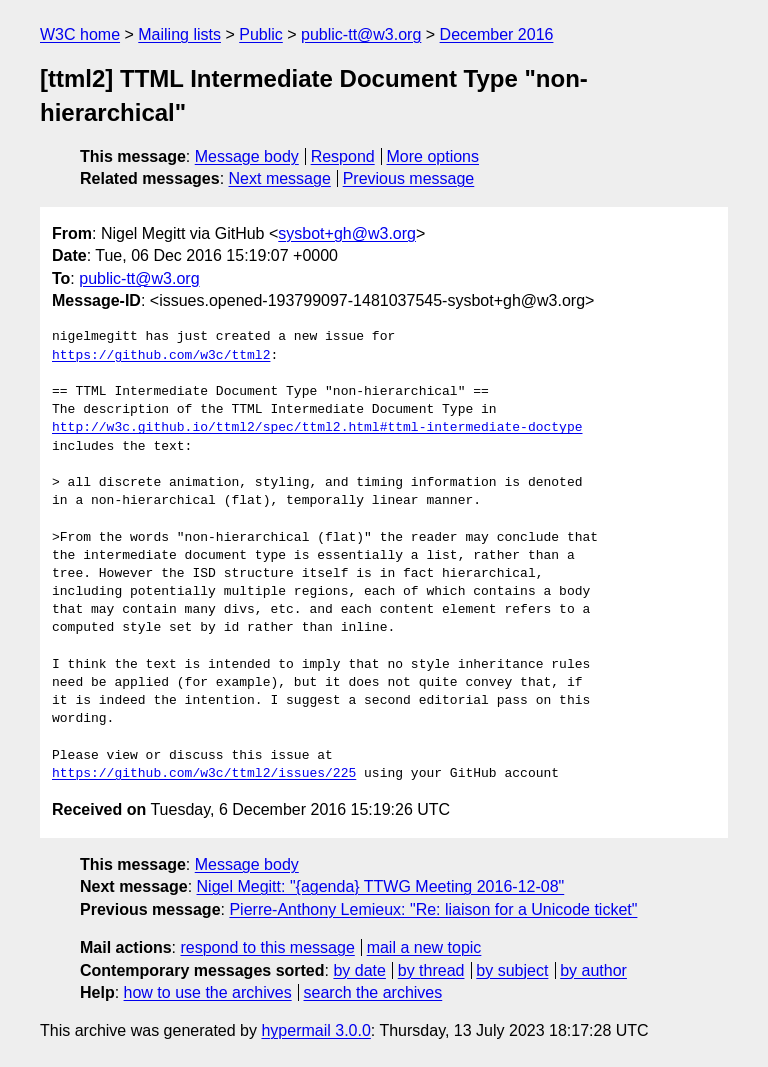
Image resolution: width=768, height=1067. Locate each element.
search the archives (373, 992)
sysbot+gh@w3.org (347, 233)
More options (433, 156)
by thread (431, 970)
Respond (343, 156)
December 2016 (497, 34)
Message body (247, 156)
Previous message (409, 178)
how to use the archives (208, 992)
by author (593, 970)
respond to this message (267, 947)
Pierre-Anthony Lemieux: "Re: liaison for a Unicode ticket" (433, 909)
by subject (512, 970)
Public (261, 34)
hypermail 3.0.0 (315, 1030)
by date (359, 970)
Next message (280, 178)
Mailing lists (179, 34)
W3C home (80, 34)
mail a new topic (424, 947)
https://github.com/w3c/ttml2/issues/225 (204, 774)
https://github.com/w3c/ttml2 (161, 356)
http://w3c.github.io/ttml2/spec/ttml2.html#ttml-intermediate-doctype (317, 428)
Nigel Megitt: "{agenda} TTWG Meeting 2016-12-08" (381, 886)
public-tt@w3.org (361, 34)
